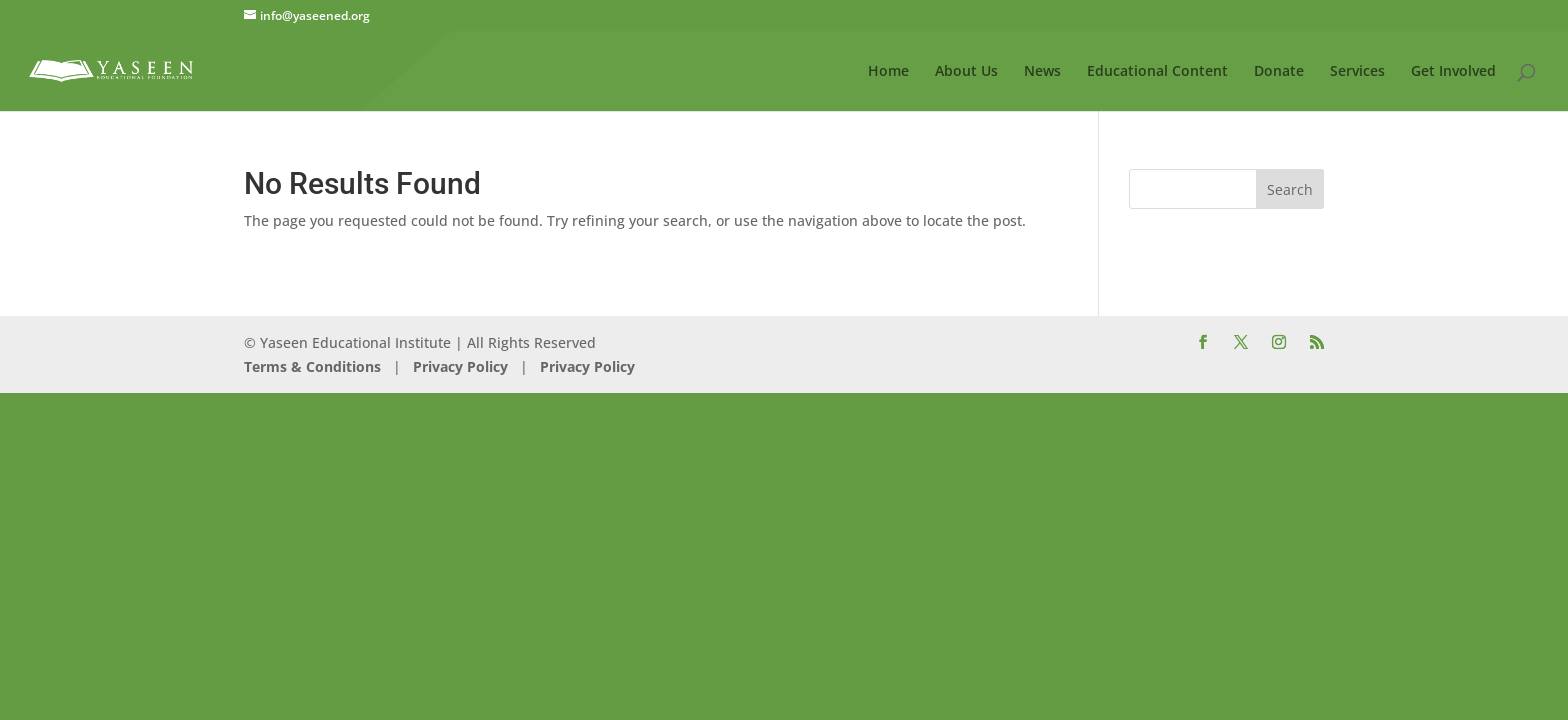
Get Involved (1453, 72)
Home (888, 72)
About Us (966, 72)
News (1042, 72)
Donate (1279, 72)
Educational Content (1157, 72)
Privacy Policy (458, 366)
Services (1357, 72)
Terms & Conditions (312, 366)
